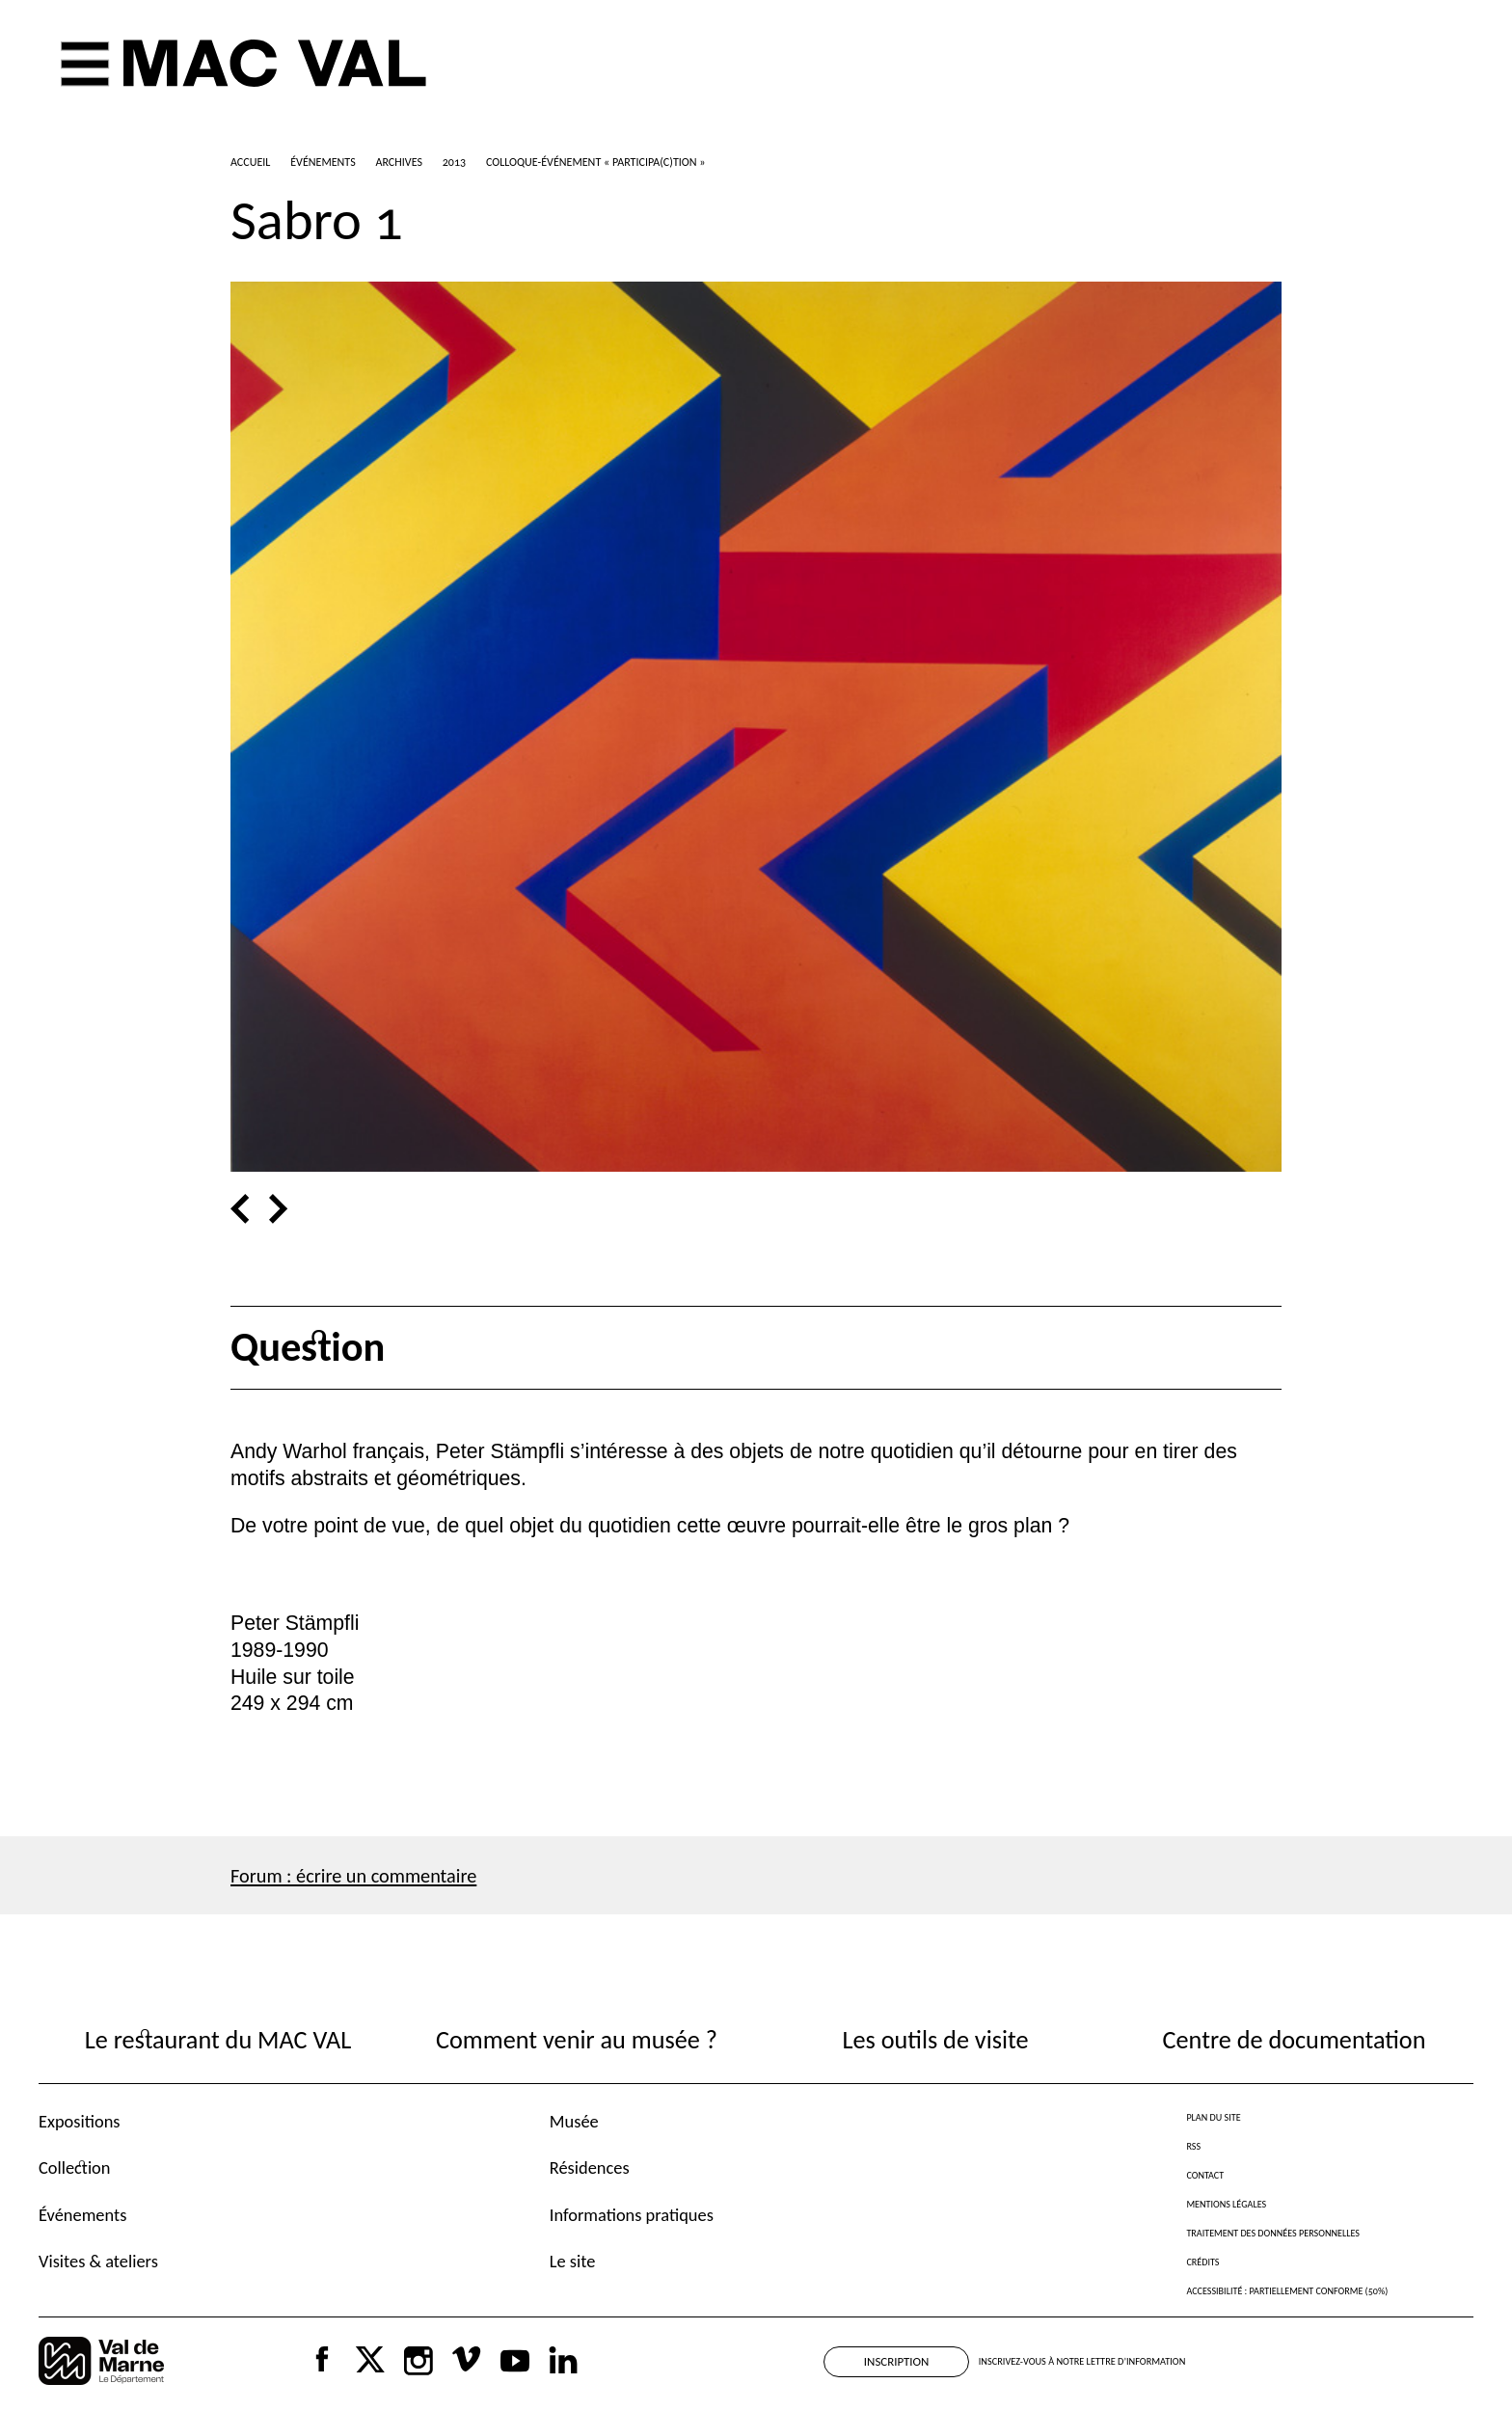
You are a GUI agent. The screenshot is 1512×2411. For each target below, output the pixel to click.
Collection (74, 2167)
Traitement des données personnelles (1272, 2233)
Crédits (1202, 2262)
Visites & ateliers (98, 2261)
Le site (573, 2261)
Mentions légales (1226, 2204)
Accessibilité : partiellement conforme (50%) (1287, 2291)
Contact (1205, 2175)
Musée (574, 2121)
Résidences (590, 2167)
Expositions (80, 2121)
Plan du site (1213, 2117)
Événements (82, 2215)
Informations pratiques (632, 2215)
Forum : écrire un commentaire (353, 1875)
